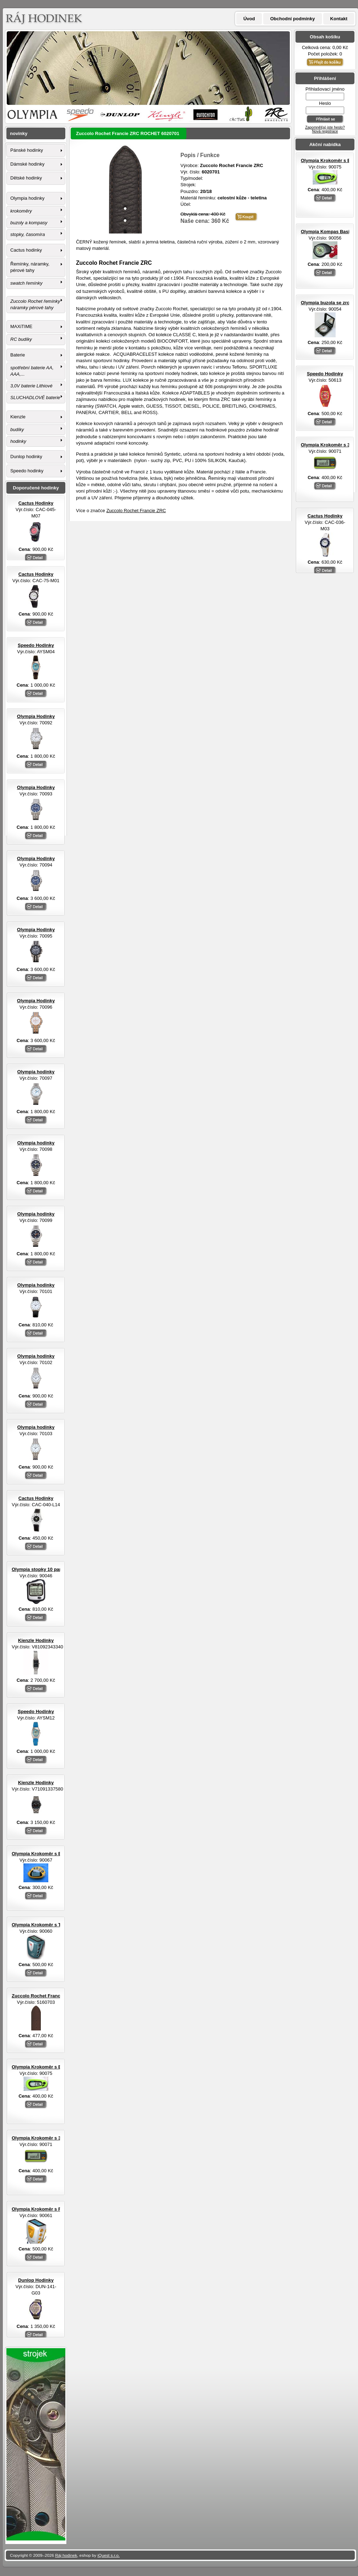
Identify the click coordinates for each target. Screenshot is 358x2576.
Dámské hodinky (27, 164)
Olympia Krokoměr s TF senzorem (49, 1924)
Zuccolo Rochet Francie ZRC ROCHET (54, 1995)
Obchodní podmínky (292, 18)
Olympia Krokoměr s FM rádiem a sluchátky (60, 2209)
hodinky (18, 441)
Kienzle (18, 416)
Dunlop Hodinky (36, 2280)
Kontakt (338, 18)
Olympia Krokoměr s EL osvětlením (51, 1853)
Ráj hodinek (66, 2555)
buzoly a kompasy (28, 222)
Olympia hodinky (27, 198)
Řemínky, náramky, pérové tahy (29, 267)
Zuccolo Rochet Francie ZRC (136, 510)
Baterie (17, 355)
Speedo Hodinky (325, 373)
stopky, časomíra (27, 234)
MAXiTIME (21, 326)
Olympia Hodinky (36, 716)
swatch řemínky (26, 283)
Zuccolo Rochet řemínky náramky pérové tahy (35, 304)
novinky (18, 133)
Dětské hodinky (26, 178)
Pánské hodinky (26, 150)
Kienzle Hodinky (36, 1640)
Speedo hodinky (26, 470)
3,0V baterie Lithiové (31, 385)
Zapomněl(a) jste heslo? (325, 127)
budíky (17, 429)
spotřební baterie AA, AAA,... (32, 371)
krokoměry (21, 211)
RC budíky (21, 339)
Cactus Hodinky (325, 516)
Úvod (249, 18)
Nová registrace (325, 131)
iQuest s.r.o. (108, 2555)
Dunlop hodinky (26, 456)
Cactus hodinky (26, 250)
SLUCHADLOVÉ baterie (35, 397)
